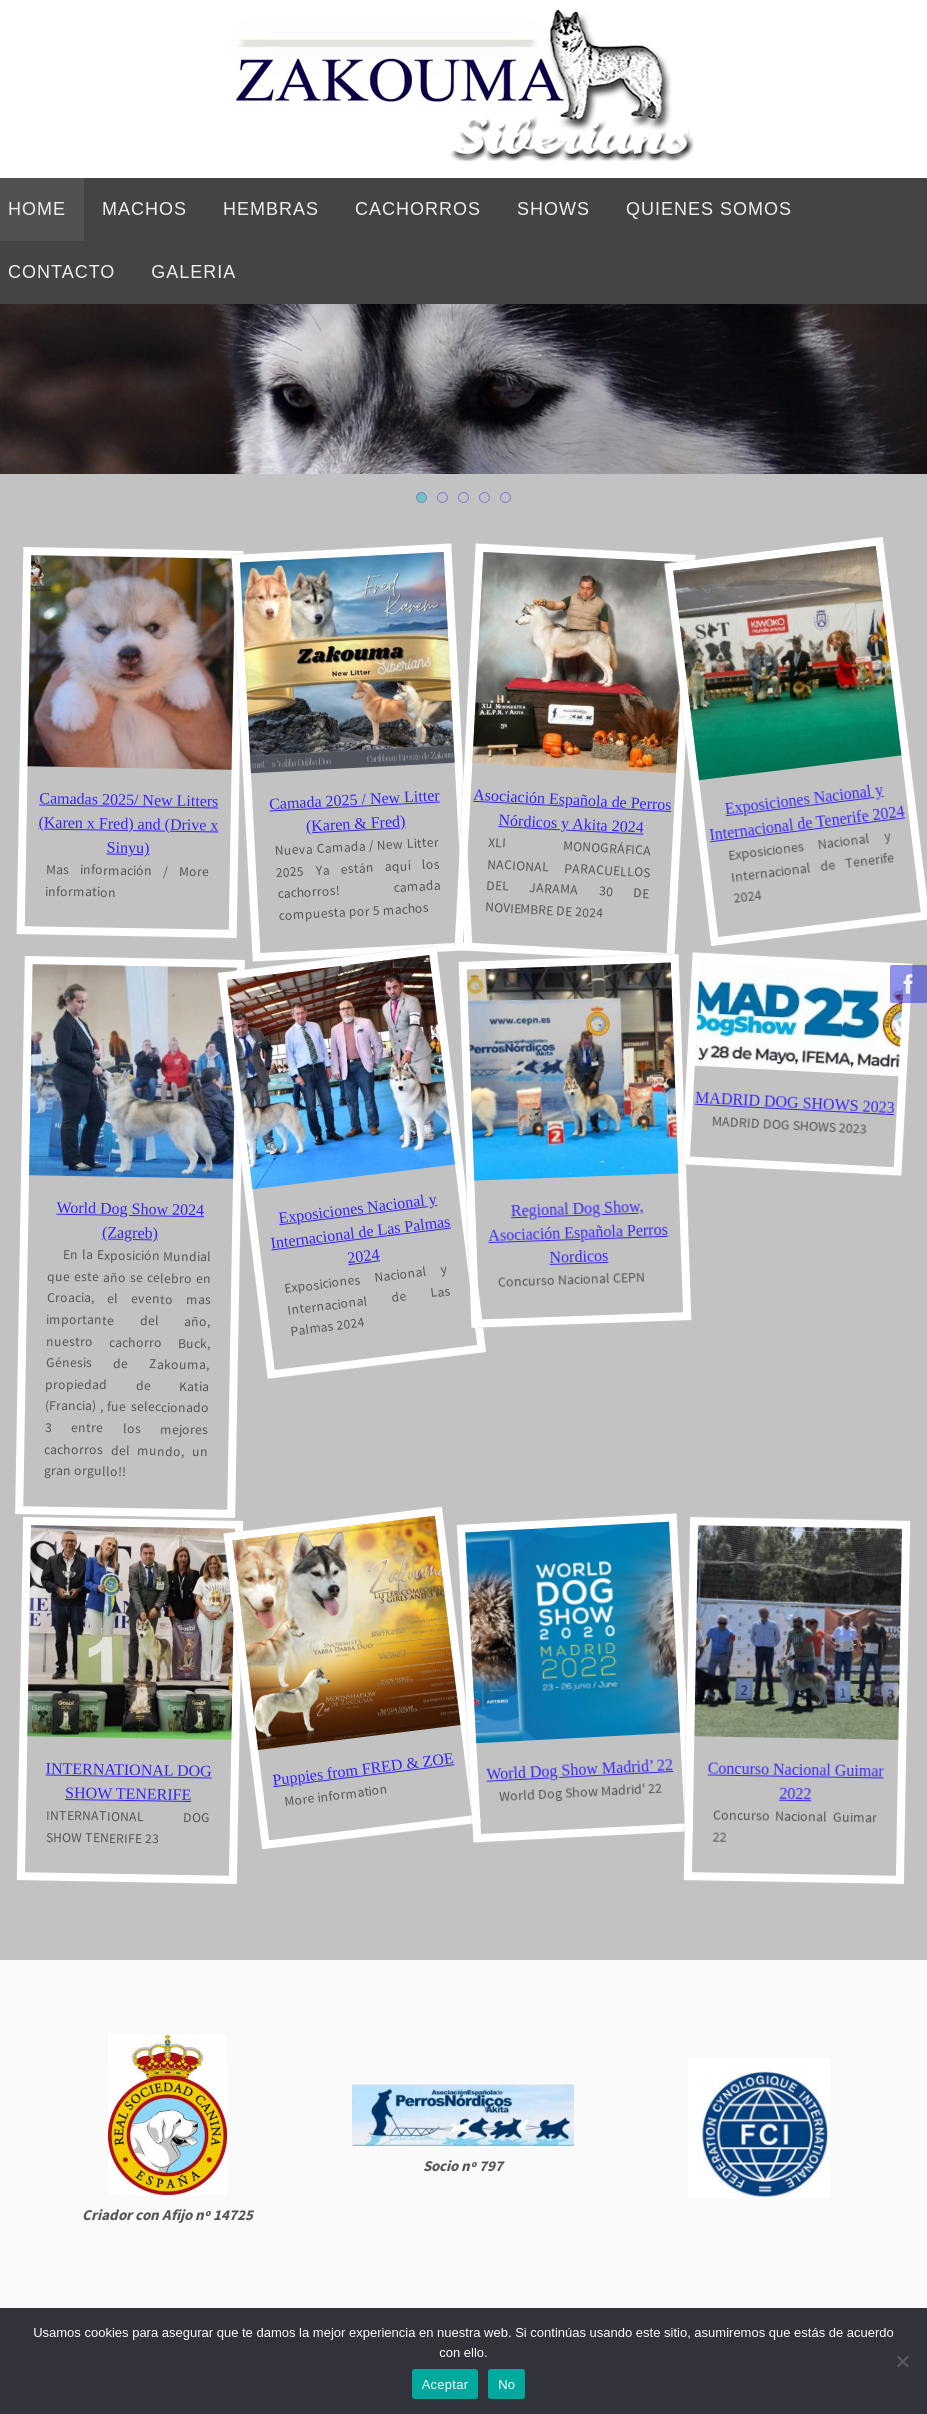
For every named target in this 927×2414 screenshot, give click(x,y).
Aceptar (445, 2384)
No (506, 2384)
